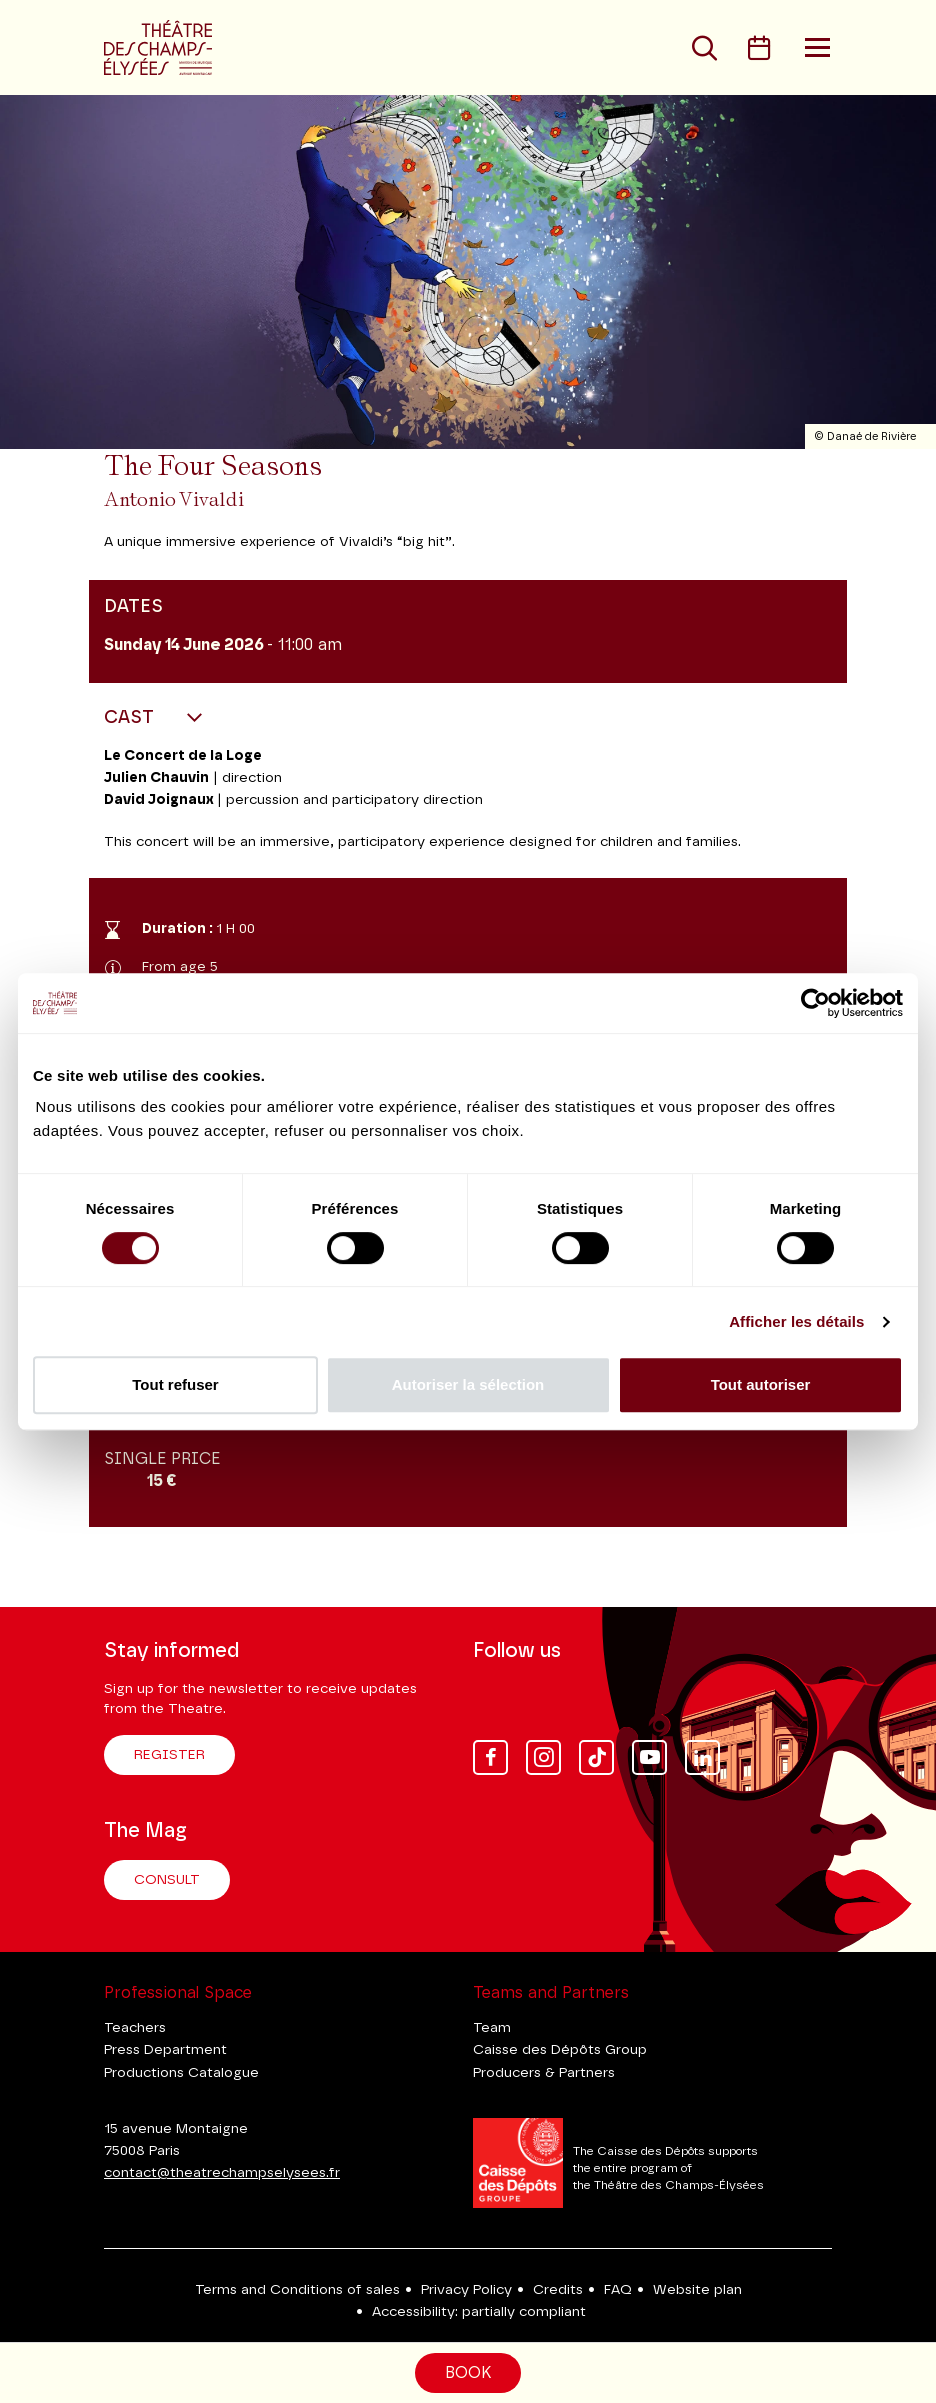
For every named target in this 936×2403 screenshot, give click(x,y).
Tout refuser (175, 1384)
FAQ (618, 2290)
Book (468, 2373)
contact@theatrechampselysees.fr (222, 2173)
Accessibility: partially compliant (479, 2312)
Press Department (165, 2050)
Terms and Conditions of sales (297, 2290)
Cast (131, 718)
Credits (558, 2290)
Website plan (697, 2290)
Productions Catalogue (181, 2073)
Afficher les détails (796, 1321)
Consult (167, 1880)
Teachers (135, 2028)
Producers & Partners (544, 2073)
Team (492, 2028)
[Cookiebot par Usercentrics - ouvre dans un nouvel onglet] (815, 1003)
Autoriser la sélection (468, 1384)
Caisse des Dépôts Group (560, 2050)
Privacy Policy (466, 2290)
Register (169, 1755)
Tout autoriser (761, 1384)
